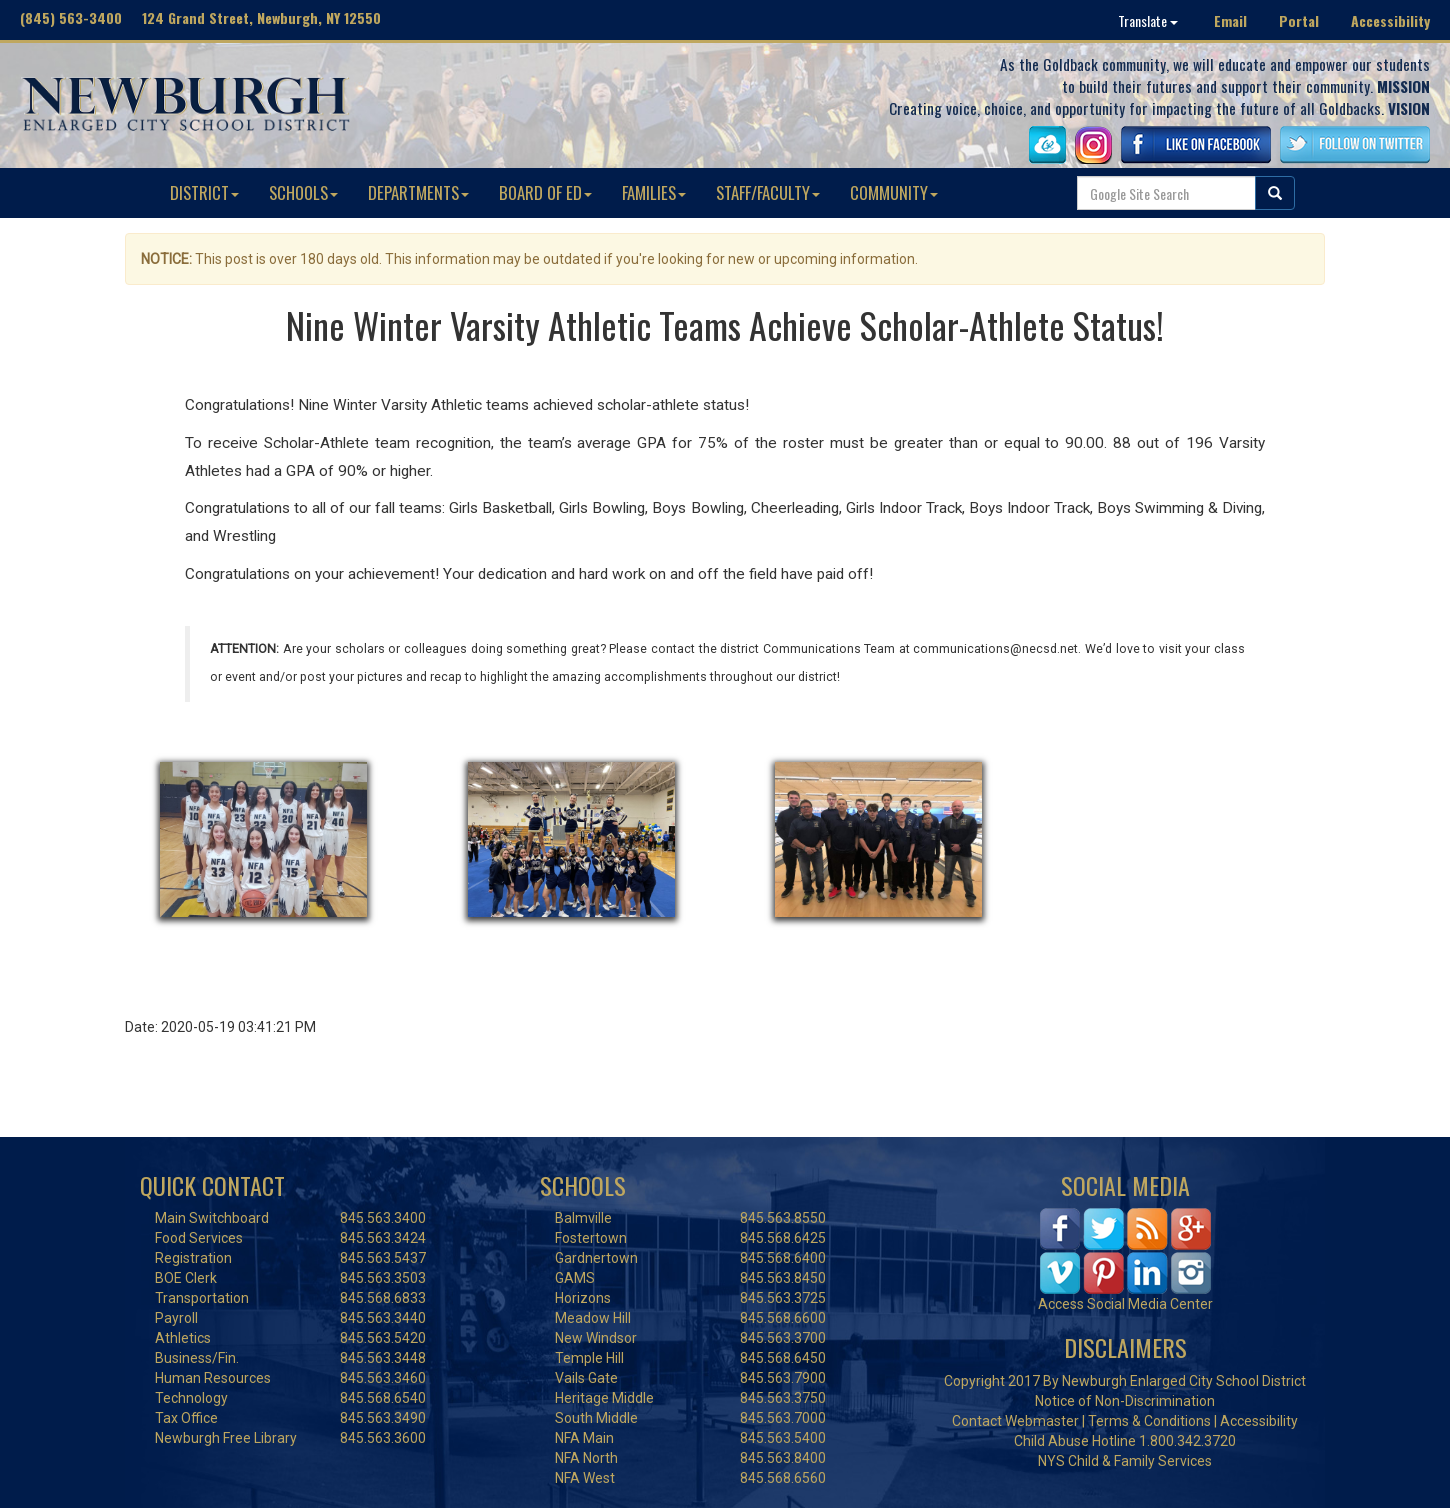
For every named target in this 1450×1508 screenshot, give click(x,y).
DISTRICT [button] (204, 192)
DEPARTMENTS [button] (418, 192)
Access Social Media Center (1125, 1304)
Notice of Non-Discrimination (1125, 1401)
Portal (1299, 20)
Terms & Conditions (1149, 1421)
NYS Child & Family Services (1125, 1461)
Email (1230, 20)
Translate (1148, 20)
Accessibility (1390, 20)
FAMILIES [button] (654, 192)
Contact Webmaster (1015, 1421)
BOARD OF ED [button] (545, 192)
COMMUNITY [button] (894, 192)
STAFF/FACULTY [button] (768, 192)
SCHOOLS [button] (303, 192)
